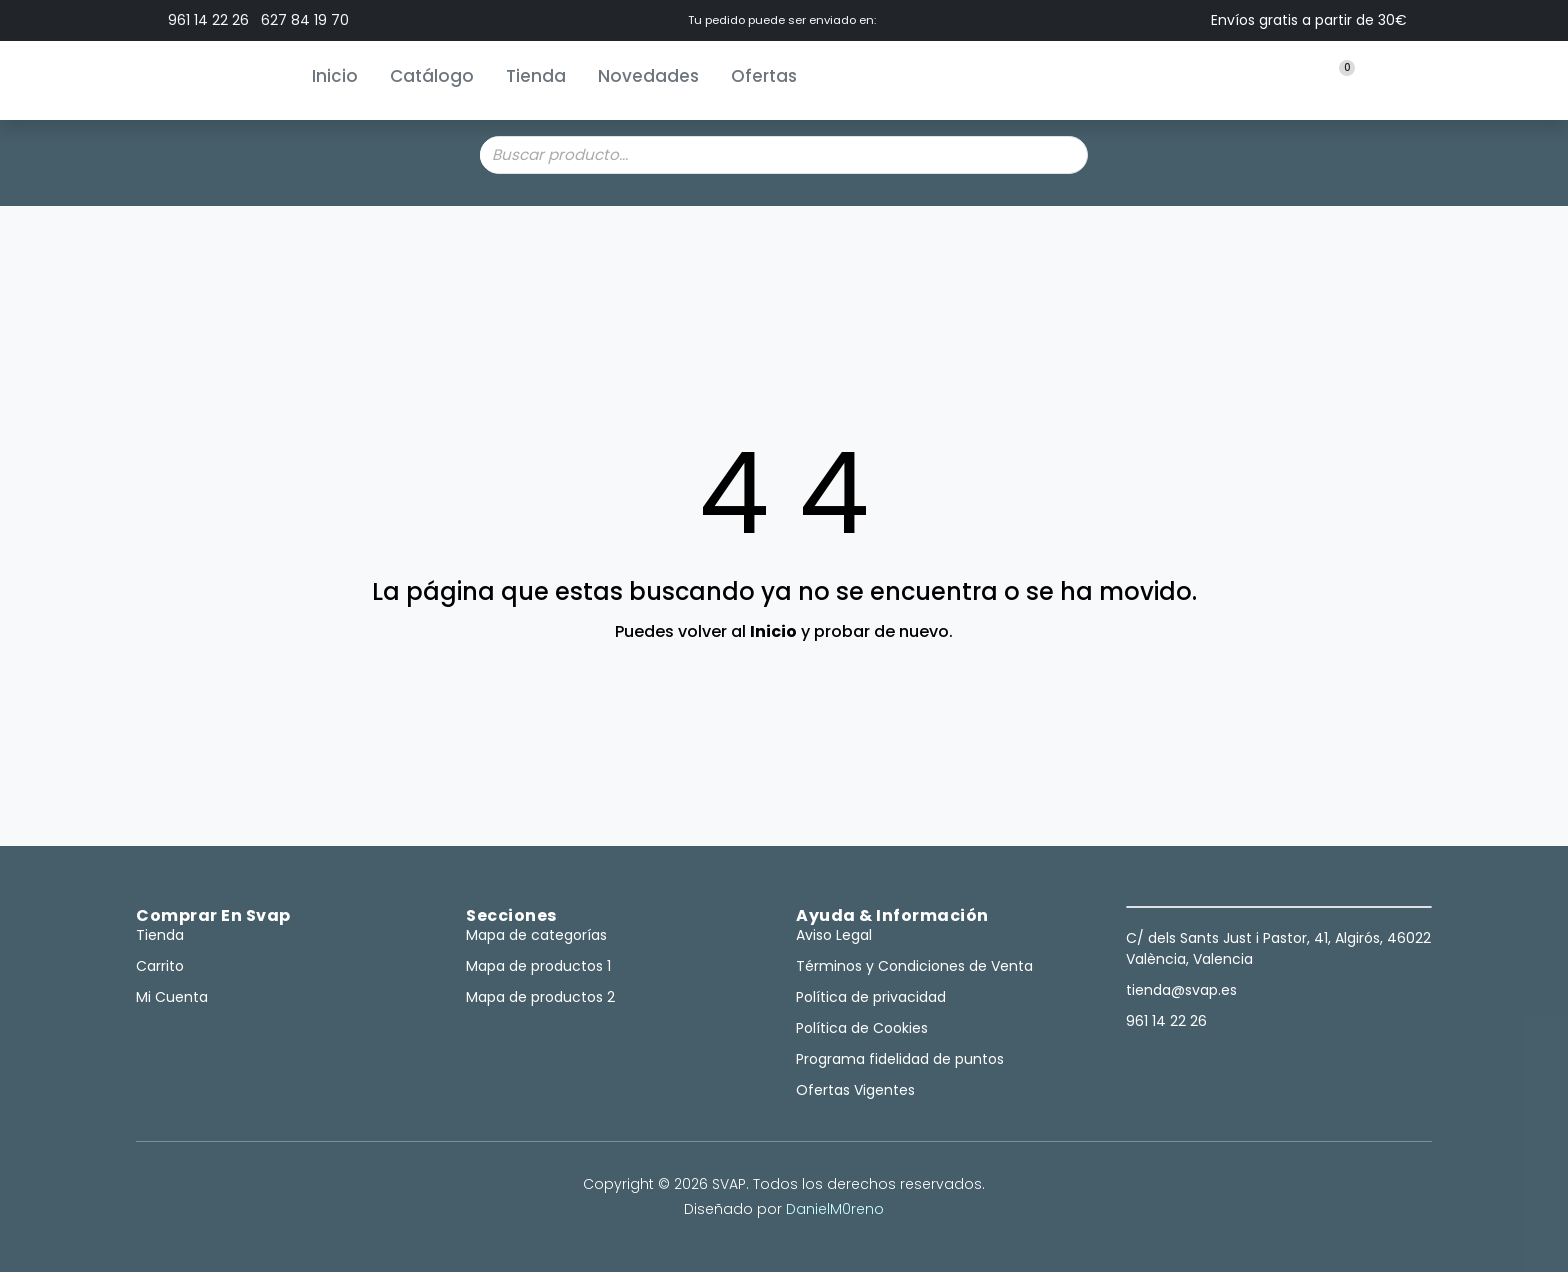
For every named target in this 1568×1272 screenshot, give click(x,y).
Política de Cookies (862, 1028)
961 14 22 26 (208, 20)
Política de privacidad (871, 997)
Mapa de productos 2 (540, 997)
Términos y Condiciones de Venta (914, 966)
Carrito (160, 966)
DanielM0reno (835, 1209)
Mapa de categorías (536, 935)
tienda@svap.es (1181, 990)
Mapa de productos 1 (538, 966)
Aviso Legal (834, 935)
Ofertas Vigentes (855, 1090)
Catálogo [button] (432, 76)
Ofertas (764, 76)
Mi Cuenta (172, 997)
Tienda (536, 76)
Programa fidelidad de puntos (900, 1059)
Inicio (335, 76)
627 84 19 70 (305, 20)
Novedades (648, 76)
